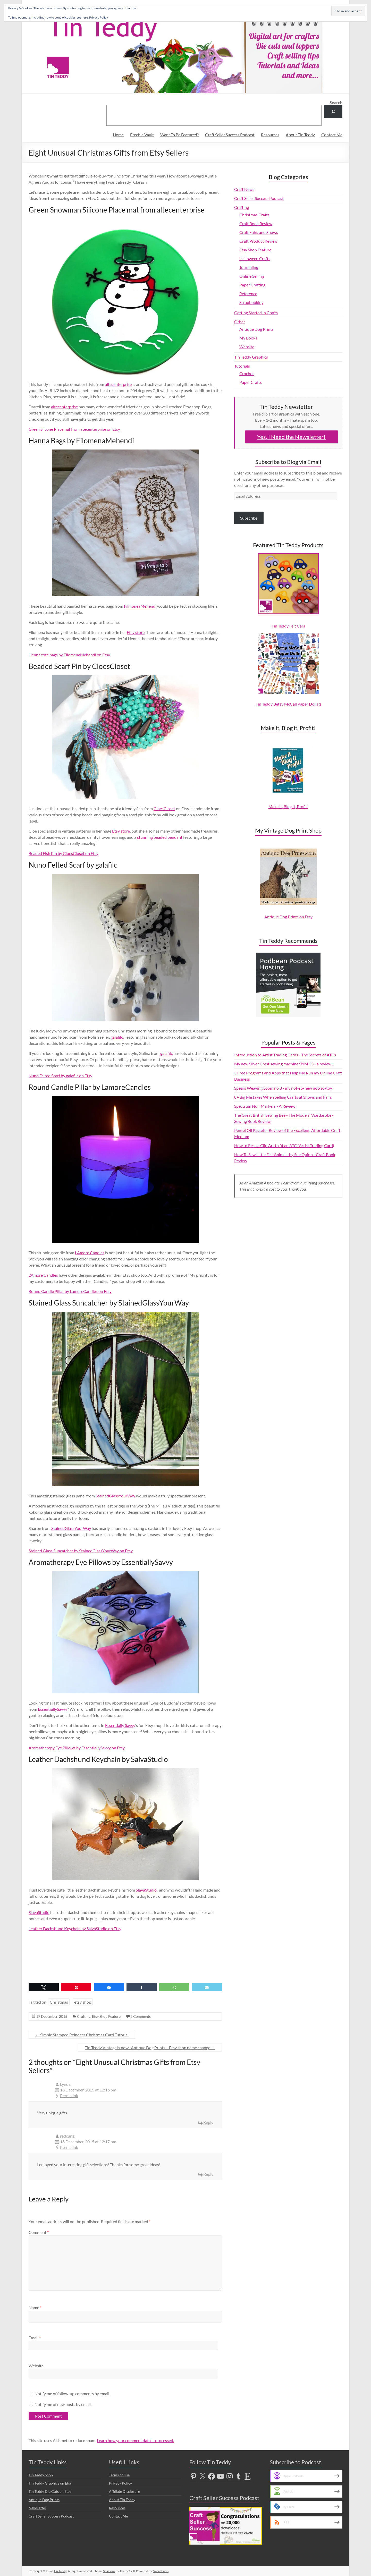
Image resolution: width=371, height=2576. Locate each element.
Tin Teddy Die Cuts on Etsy (50, 2491)
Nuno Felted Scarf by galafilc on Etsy (60, 1075)
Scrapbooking (251, 302)
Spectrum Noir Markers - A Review (264, 1106)
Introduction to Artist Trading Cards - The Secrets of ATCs (285, 1054)
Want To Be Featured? (179, 134)
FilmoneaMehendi (140, 606)
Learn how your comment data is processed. (135, 2440)
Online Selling (251, 276)
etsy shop (82, 2001)
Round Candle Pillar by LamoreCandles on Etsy (70, 1291)
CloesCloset (164, 808)
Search (336, 102)
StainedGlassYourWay (115, 1495)
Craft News (244, 189)
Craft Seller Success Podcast (230, 134)
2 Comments (140, 2016)
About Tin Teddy (300, 134)
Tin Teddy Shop (41, 2475)
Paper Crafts (250, 382)
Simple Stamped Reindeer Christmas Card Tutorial (82, 2034)
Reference (248, 293)
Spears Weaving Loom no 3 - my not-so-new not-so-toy (283, 1088)
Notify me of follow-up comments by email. (72, 2393)
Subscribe (248, 517)
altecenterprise (118, 384)
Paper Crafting (252, 284)
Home (118, 134)
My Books (248, 337)
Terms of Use (119, 2475)
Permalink (69, 2095)
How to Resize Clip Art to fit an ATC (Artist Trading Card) (284, 1145)
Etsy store (136, 632)
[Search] (333, 111)
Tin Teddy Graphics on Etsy (50, 2483)
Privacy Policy (120, 2483)
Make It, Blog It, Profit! (288, 806)
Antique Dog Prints (256, 329)
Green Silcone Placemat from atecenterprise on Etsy (74, 429)
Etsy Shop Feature (106, 2016)
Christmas (59, 2001)
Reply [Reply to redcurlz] (208, 2174)
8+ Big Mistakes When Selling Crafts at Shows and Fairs (283, 1097)
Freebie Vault (142, 134)
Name (35, 2307)
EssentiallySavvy (52, 1709)
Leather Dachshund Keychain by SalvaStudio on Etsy (75, 1928)
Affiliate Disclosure (124, 2491)
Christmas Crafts (254, 214)
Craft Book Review (255, 223)
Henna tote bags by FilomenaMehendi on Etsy (69, 654)
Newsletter (37, 2508)
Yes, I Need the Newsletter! (291, 436)
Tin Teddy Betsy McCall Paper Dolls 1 (288, 703)
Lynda (65, 2084)
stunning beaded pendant (159, 837)
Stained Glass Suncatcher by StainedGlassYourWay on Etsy (81, 1550)
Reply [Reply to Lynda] (208, 2122)
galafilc (117, 1037)
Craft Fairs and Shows (258, 232)
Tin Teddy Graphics (251, 356)
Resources (270, 134)
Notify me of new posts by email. (63, 2404)
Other (239, 321)
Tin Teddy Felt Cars (288, 625)
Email (35, 2337)
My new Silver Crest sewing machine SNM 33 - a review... (284, 1063)
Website (36, 2365)
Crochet (246, 373)
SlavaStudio (146, 1889)
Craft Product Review (258, 241)
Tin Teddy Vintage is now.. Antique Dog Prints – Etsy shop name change (150, 2047)
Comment (39, 2232)
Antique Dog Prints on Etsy (288, 916)
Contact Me (331, 134)
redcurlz (67, 2135)
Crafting (83, 2016)
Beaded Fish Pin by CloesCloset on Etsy (63, 853)
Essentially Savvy (120, 1725)
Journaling (248, 267)
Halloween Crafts (254, 258)
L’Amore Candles (89, 1252)
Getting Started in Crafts (256, 312)
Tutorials (242, 365)
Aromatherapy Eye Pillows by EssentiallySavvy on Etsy (77, 1747)
